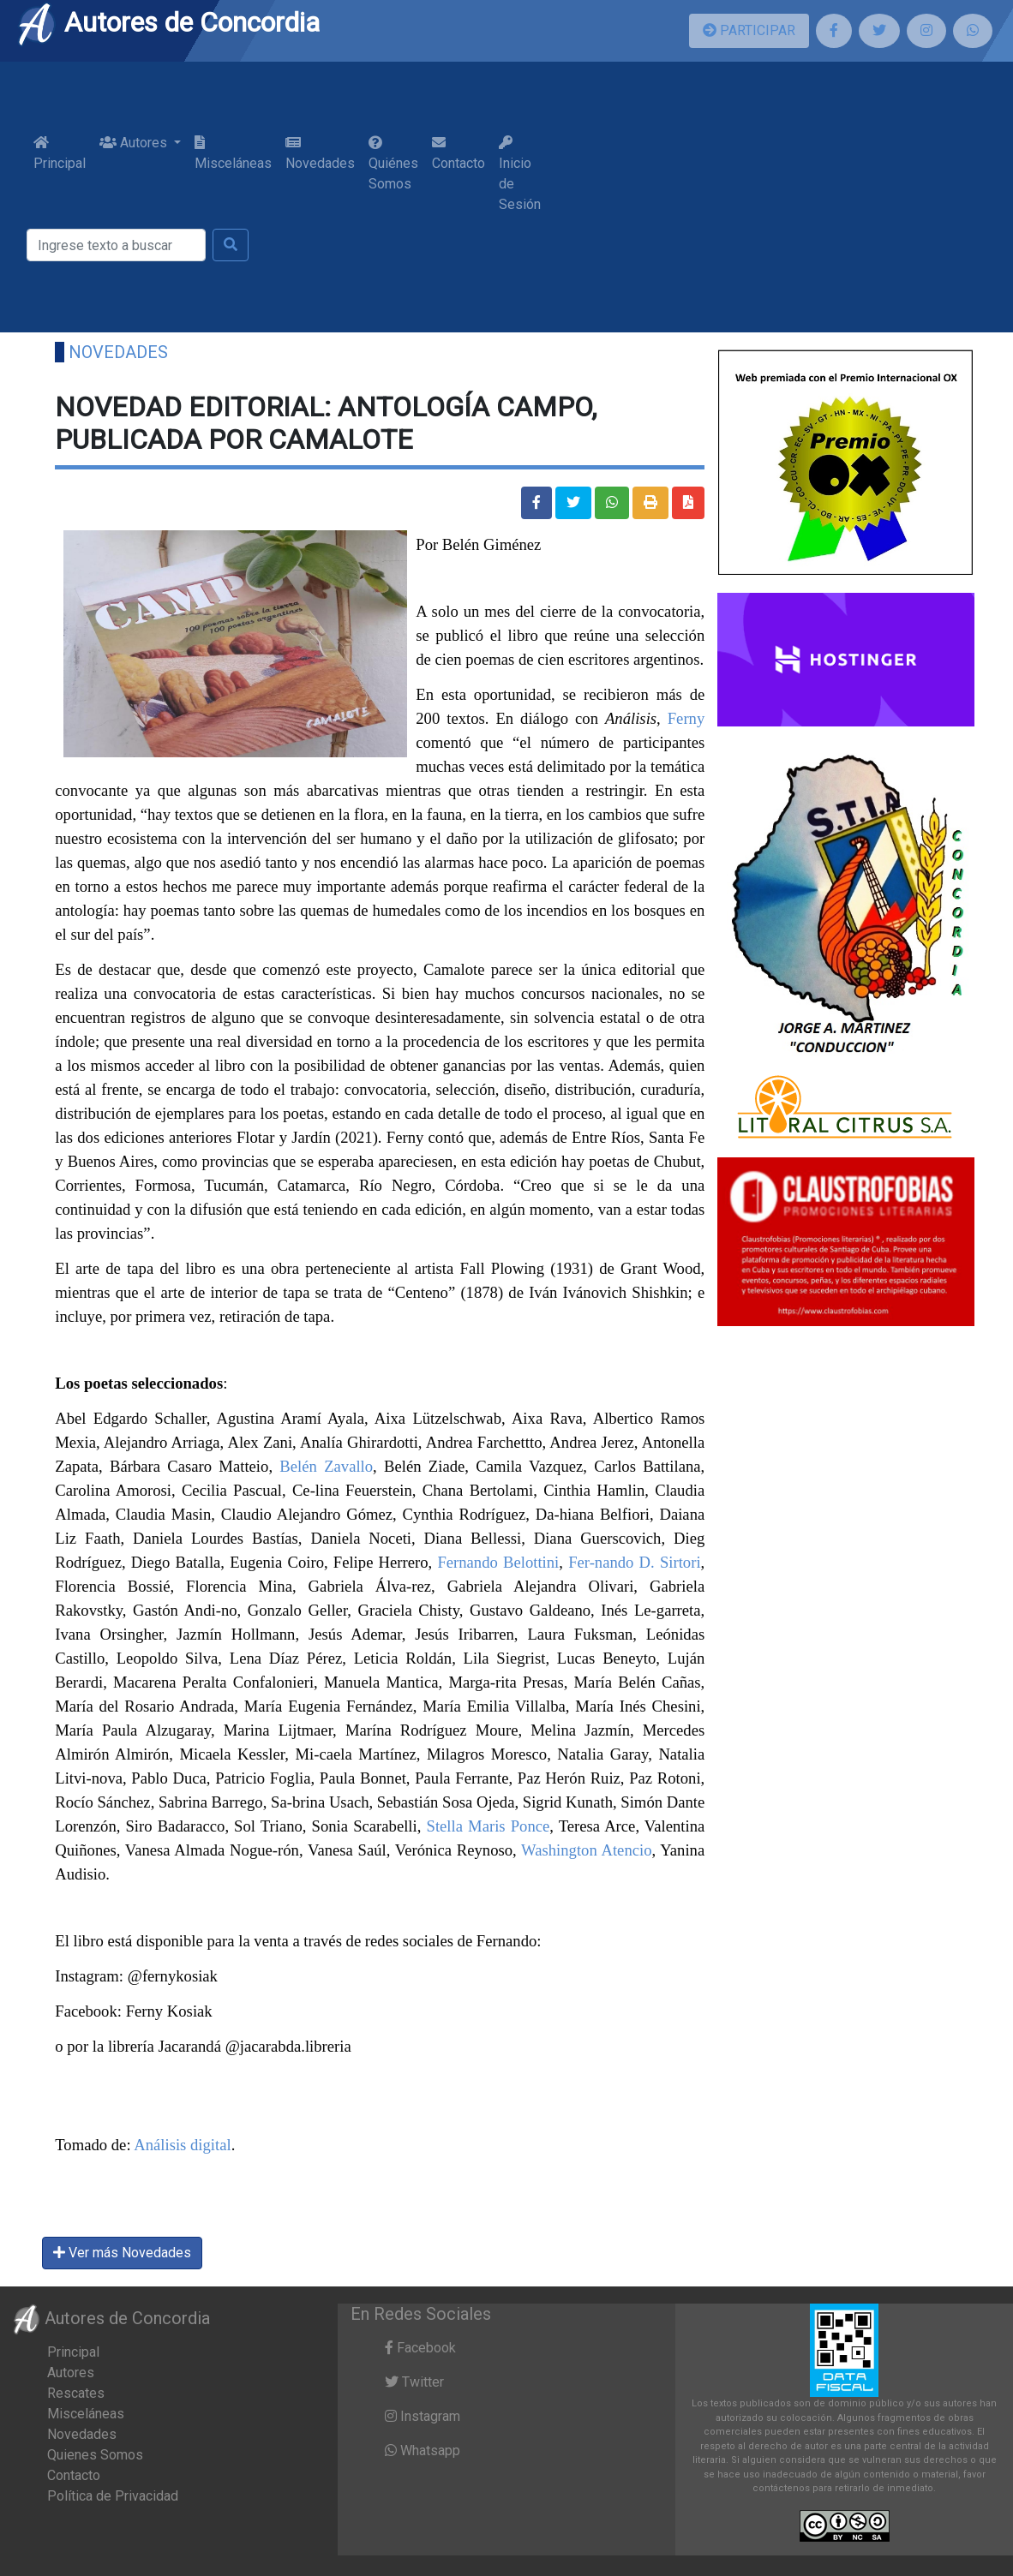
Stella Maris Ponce (488, 1826)
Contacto (458, 153)
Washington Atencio (586, 1850)
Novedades (320, 153)
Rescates (76, 2393)
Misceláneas (233, 153)
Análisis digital (182, 2145)
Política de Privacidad (112, 2496)
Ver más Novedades (122, 2252)
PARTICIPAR (749, 30)
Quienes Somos (95, 2455)
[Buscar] (116, 245)
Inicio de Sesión (520, 173)
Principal (59, 153)
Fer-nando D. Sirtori (634, 1562)
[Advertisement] (767, 197)
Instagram (422, 2416)
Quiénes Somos (393, 163)
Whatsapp (422, 2450)
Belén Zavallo (326, 1466)
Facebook (420, 2348)
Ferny (686, 718)
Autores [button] (135, 142)
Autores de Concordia (168, 22)
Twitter (414, 2382)
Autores (70, 2372)
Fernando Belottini (498, 1562)
